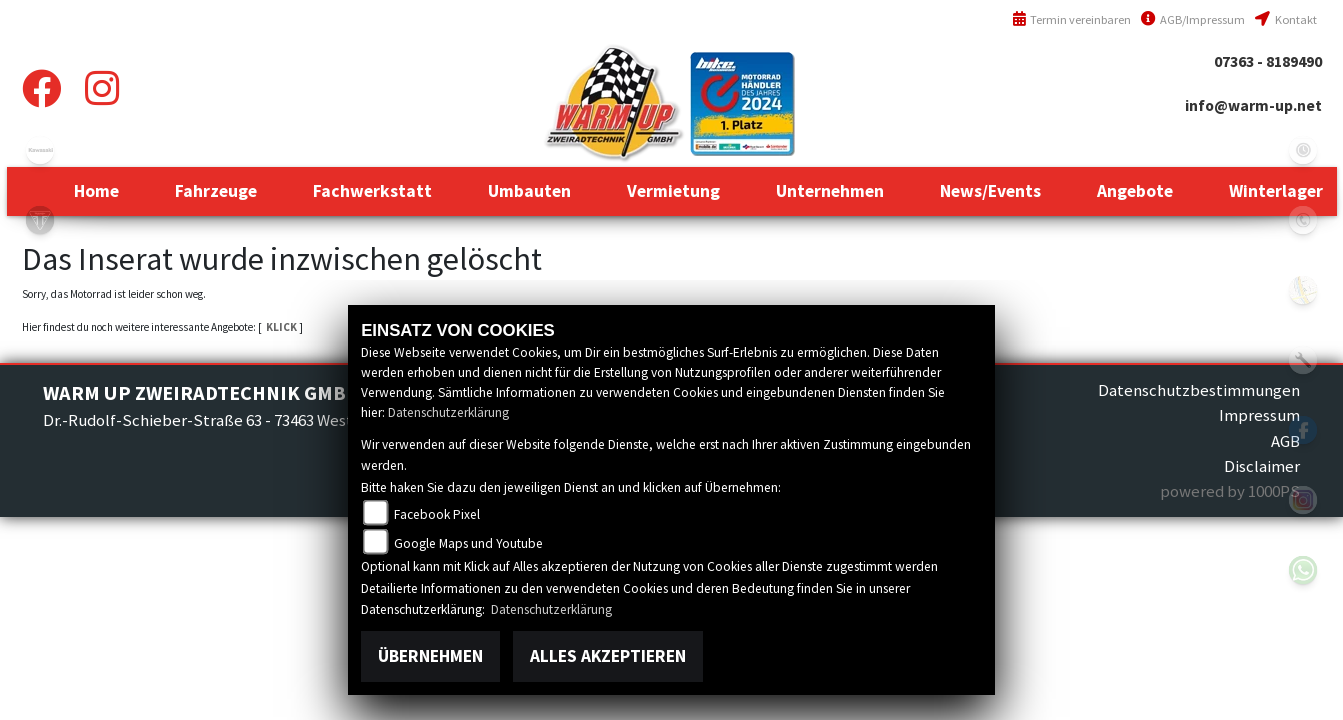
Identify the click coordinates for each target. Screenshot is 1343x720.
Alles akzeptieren (608, 656)
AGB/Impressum (1193, 19)
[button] (216, 191)
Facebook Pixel (437, 514)
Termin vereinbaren (1072, 19)
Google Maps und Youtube (468, 543)
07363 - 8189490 (1268, 61)
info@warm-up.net (1253, 105)
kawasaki (40, 150)
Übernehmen (430, 656)
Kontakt (1285, 19)
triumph (40, 220)
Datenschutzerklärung (448, 412)
